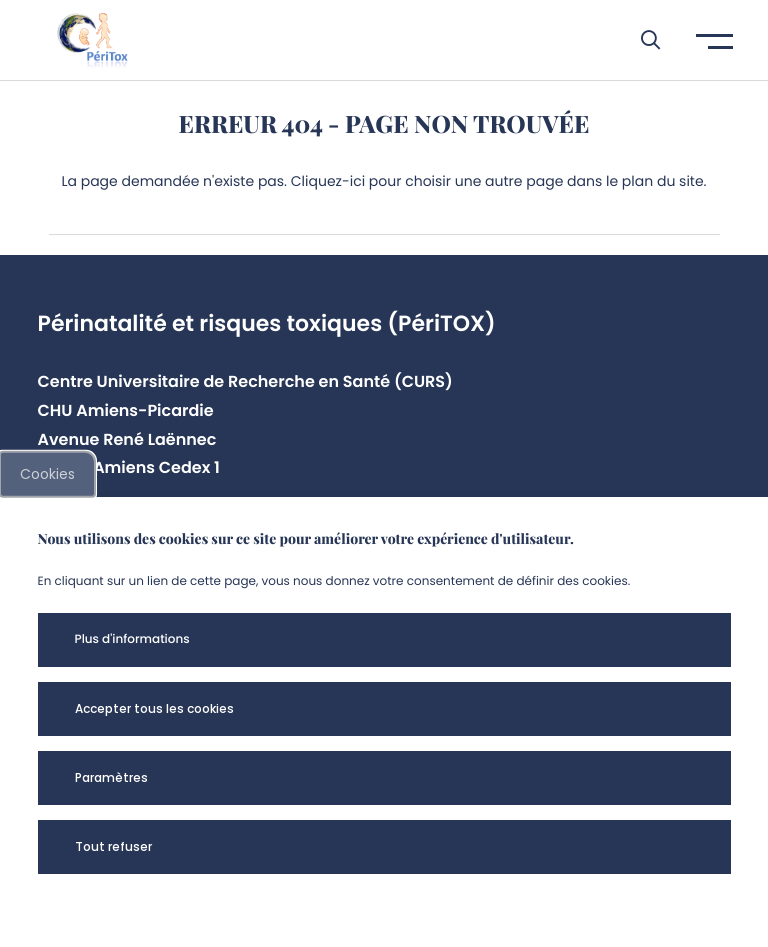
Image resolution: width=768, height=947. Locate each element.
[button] (640, 40)
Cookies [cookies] (47, 474)
